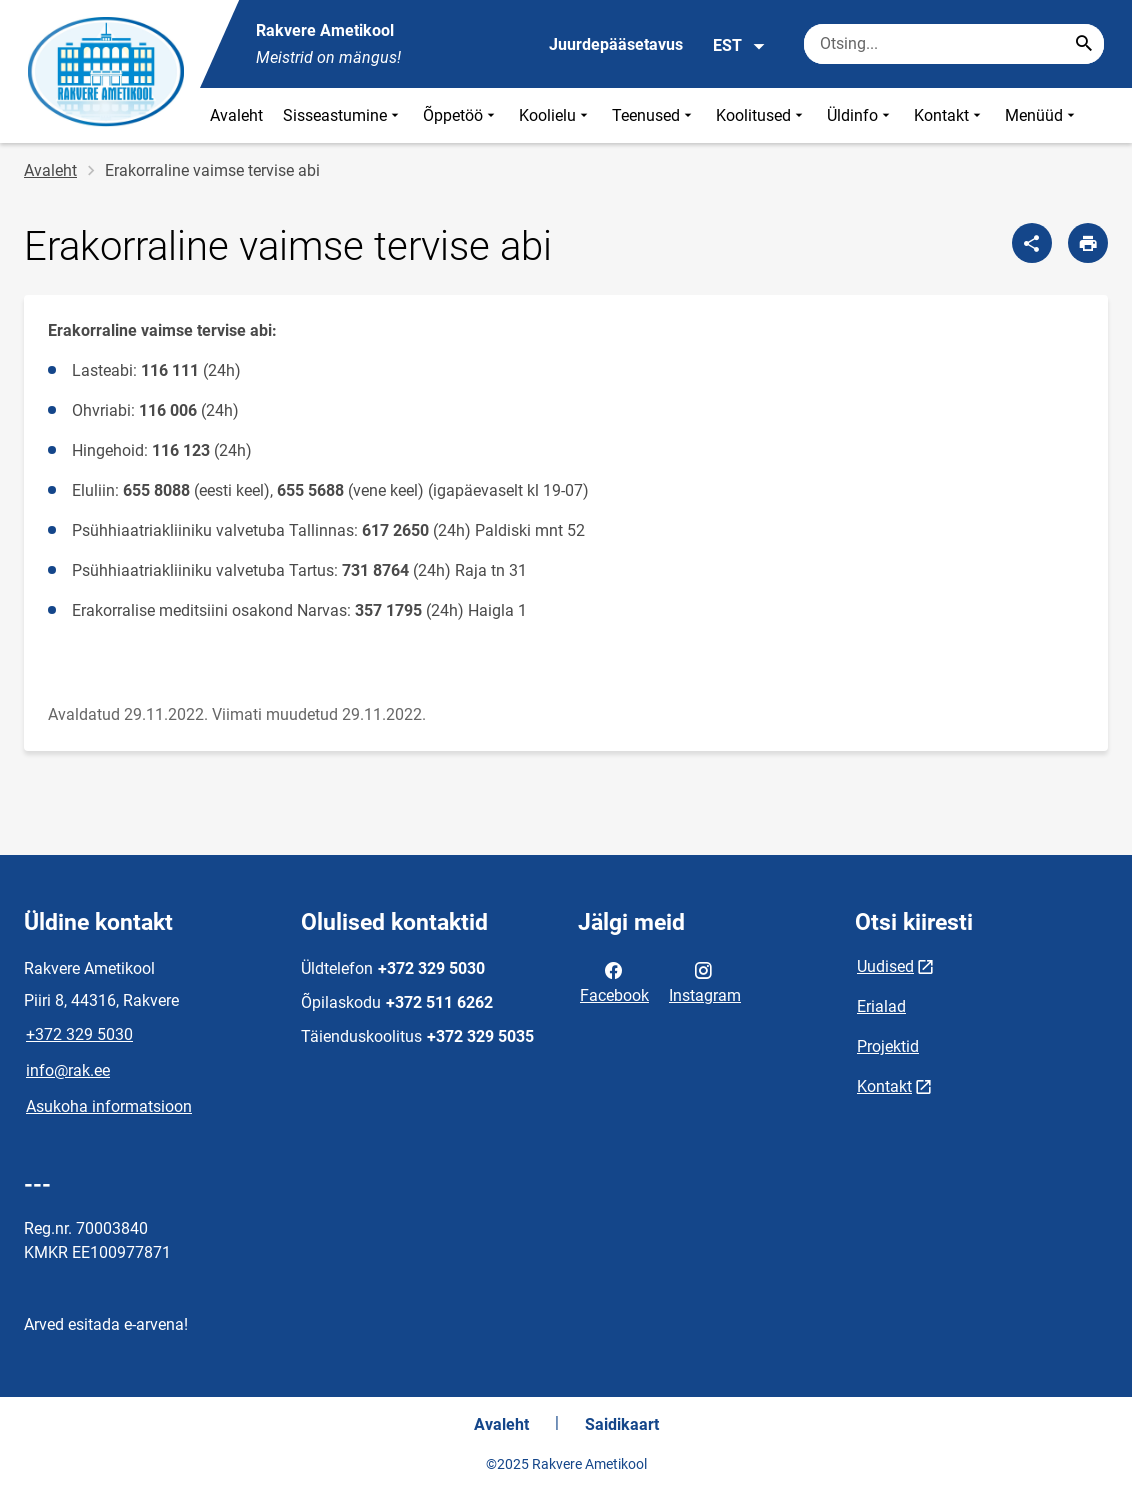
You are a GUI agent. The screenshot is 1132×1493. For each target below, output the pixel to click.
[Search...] (1084, 44)
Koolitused (761, 115)
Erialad (881, 1006)
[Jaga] (1032, 243)
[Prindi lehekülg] (1088, 243)
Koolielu (555, 115)
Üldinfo (860, 115)
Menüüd (1042, 115)
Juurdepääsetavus (616, 44)
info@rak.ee (68, 1070)
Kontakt (949, 115)
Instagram (705, 981)
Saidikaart (622, 1424)
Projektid (888, 1046)
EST (739, 46)
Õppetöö (461, 115)
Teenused (654, 115)
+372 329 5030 (79, 1034)
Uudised (885, 966)
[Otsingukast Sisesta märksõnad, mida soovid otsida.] (954, 44)
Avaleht (236, 115)
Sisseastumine (343, 115)
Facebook (614, 981)
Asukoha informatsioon (109, 1106)
